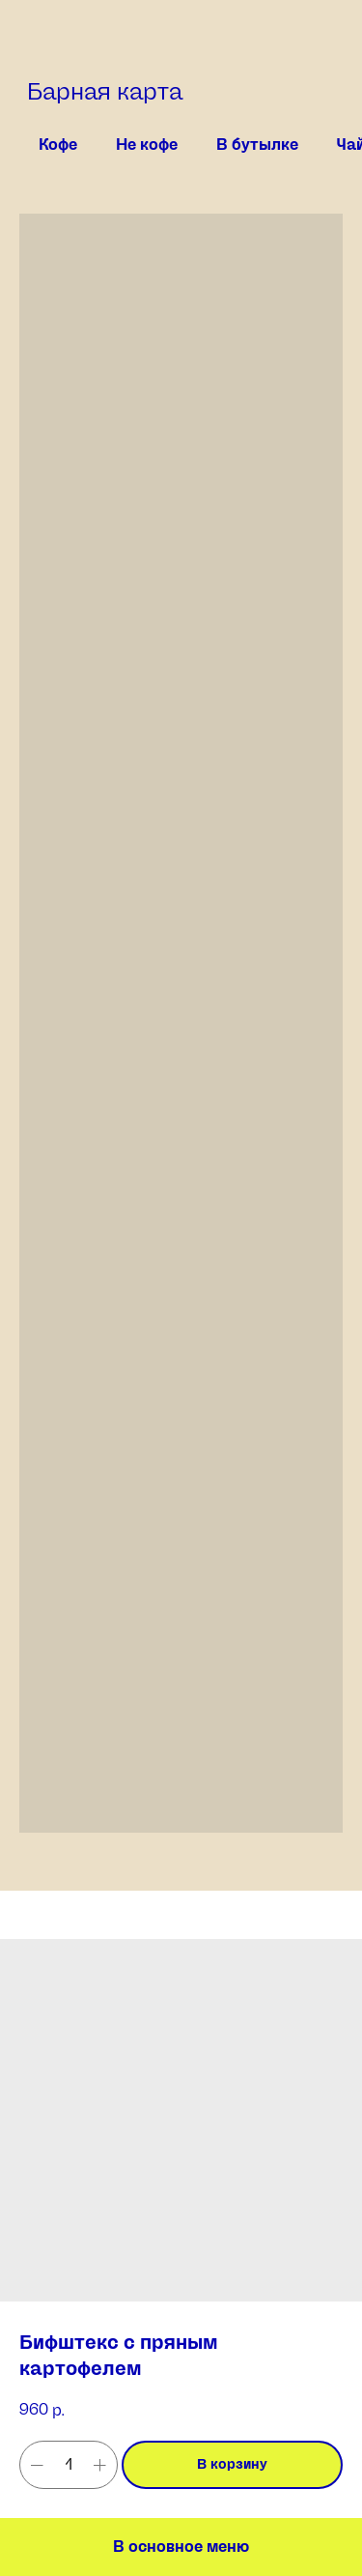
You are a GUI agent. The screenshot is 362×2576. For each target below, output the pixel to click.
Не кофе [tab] (147, 145)
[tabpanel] (181, 1052)
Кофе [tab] (58, 145)
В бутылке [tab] (257, 145)
